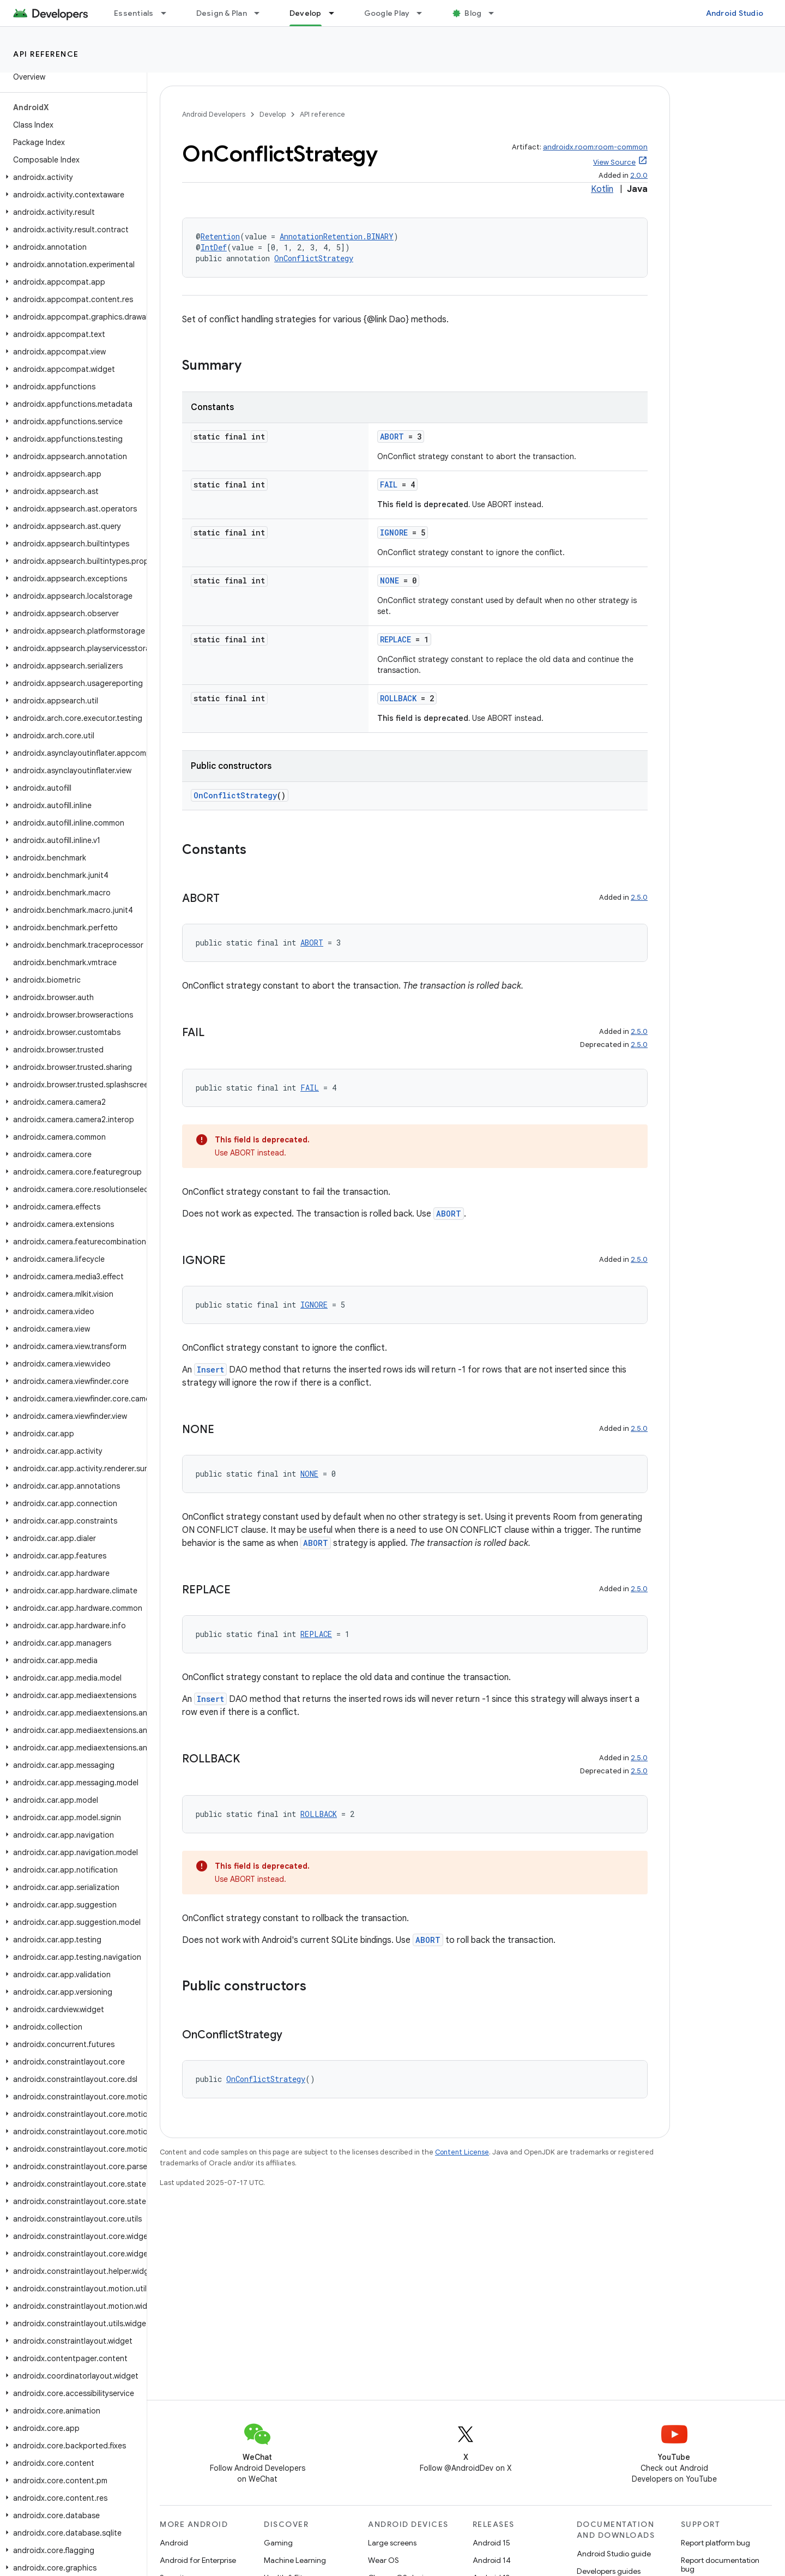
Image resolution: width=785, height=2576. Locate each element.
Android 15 (491, 2543)
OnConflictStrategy (313, 258)
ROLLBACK (398, 698)
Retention (220, 236)
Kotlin (602, 189)
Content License (462, 2152)
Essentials (134, 13)
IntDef (214, 247)
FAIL (388, 484)
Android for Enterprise (198, 2560)
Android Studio (735, 13)
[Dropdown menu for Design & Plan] (261, 13)
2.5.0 (639, 897)
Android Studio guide (614, 2554)
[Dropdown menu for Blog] (496, 13)
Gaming (278, 2543)
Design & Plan (221, 13)
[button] (71, 177)
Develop (272, 114)
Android (174, 2543)
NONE (389, 580)
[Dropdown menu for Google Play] (424, 13)
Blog (472, 13)
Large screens (392, 2543)
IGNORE (394, 532)
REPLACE (395, 639)
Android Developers (213, 114)
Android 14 (492, 2560)
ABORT (392, 436)
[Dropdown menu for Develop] (336, 13)
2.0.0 (639, 175)
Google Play (387, 13)
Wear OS (383, 2560)
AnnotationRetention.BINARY (337, 236)
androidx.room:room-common (595, 147)
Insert (210, 1369)
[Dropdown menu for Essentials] (168, 13)
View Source (614, 162)
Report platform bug (715, 2543)
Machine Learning (295, 2560)
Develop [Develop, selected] (305, 13)
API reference (46, 54)
